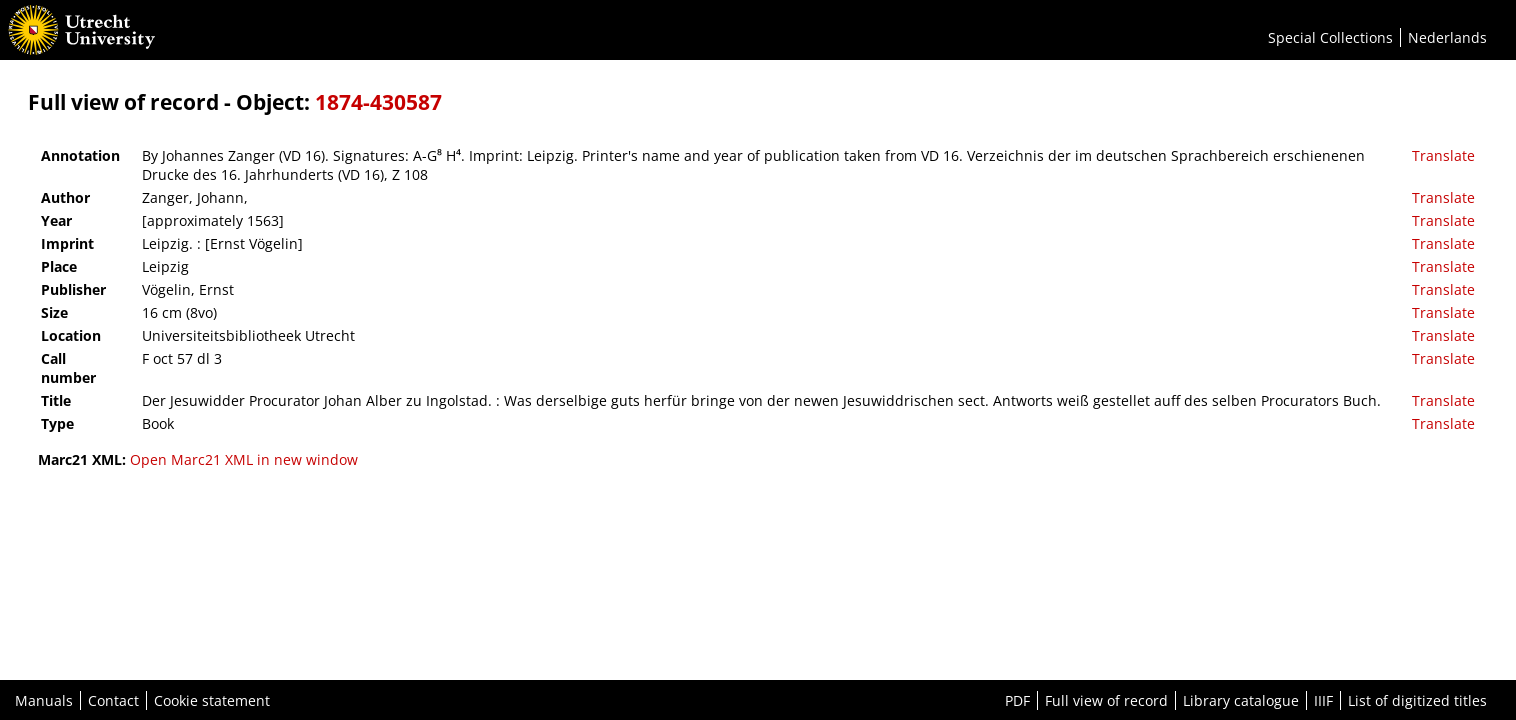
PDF (1017, 700)
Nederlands (1447, 37)
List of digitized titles (1417, 700)
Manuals (44, 700)
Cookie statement (212, 700)
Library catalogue (1241, 700)
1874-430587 (378, 102)
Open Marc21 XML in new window (244, 459)
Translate (1443, 155)
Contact (113, 700)
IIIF (1323, 700)
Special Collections (1330, 37)
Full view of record (1106, 700)
